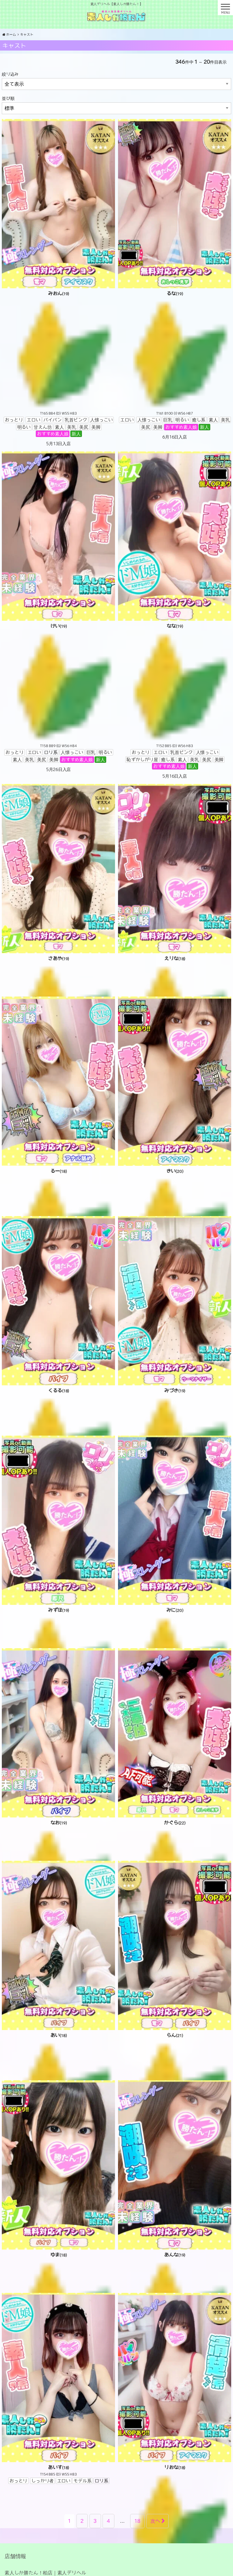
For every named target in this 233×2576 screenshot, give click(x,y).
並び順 (8, 98)
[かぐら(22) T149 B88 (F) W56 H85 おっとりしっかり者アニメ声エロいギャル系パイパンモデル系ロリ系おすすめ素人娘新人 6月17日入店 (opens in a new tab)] (174, 1808)
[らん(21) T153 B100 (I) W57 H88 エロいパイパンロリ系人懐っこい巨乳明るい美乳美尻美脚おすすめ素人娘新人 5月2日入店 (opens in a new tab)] (174, 2021)
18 (137, 2520)
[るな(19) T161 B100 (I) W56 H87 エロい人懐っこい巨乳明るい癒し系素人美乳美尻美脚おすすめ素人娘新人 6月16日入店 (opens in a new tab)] (174, 279)
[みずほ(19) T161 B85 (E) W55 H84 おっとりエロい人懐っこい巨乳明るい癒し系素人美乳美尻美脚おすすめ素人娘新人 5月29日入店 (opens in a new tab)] (58, 1596)
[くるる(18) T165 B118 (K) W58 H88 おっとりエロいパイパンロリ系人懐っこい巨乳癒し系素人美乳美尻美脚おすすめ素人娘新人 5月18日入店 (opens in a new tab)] (58, 1380)
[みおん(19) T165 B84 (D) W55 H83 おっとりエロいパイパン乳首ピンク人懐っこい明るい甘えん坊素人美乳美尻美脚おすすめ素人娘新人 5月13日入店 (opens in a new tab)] (58, 283)
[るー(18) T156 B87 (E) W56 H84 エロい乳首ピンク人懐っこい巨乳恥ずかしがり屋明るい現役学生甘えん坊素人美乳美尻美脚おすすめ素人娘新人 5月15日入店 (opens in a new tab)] (58, 1161)
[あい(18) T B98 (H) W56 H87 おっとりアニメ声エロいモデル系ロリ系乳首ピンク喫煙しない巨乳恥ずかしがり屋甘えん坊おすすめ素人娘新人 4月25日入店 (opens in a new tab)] (58, 2025)
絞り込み (10, 74)
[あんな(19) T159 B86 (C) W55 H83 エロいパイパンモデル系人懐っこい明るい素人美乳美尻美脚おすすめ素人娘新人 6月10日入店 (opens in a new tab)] (174, 2184)
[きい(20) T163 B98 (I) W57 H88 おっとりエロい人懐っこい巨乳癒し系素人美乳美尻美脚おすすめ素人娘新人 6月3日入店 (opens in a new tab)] (174, 1157)
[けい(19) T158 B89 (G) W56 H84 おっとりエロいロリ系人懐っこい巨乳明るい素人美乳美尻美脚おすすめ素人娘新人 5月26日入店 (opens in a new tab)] (58, 612)
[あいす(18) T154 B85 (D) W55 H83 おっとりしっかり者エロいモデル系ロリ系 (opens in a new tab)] (58, 2390)
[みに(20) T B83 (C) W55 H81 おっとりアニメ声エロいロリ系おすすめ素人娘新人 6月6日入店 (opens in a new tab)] (174, 1596)
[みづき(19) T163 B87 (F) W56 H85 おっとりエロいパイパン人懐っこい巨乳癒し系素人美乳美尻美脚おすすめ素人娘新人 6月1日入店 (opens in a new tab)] (174, 1376)
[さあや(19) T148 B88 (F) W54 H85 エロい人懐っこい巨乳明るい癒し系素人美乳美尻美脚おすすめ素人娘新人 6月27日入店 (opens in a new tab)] (58, 944)
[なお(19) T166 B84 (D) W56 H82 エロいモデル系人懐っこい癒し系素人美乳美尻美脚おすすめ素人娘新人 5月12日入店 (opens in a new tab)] (58, 1808)
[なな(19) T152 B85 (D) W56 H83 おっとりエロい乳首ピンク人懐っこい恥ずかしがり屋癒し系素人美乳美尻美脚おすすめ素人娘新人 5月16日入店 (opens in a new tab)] (174, 615)
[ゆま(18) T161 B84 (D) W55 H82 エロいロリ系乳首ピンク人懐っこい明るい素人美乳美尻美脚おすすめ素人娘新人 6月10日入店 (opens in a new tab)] (58, 2241)
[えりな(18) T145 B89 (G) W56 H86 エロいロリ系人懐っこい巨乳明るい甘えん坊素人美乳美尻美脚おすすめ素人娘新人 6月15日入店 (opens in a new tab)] (174, 944)
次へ (157, 2520)
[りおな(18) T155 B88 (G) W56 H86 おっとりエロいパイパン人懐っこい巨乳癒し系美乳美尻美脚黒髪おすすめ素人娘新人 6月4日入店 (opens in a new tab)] (174, 2397)
